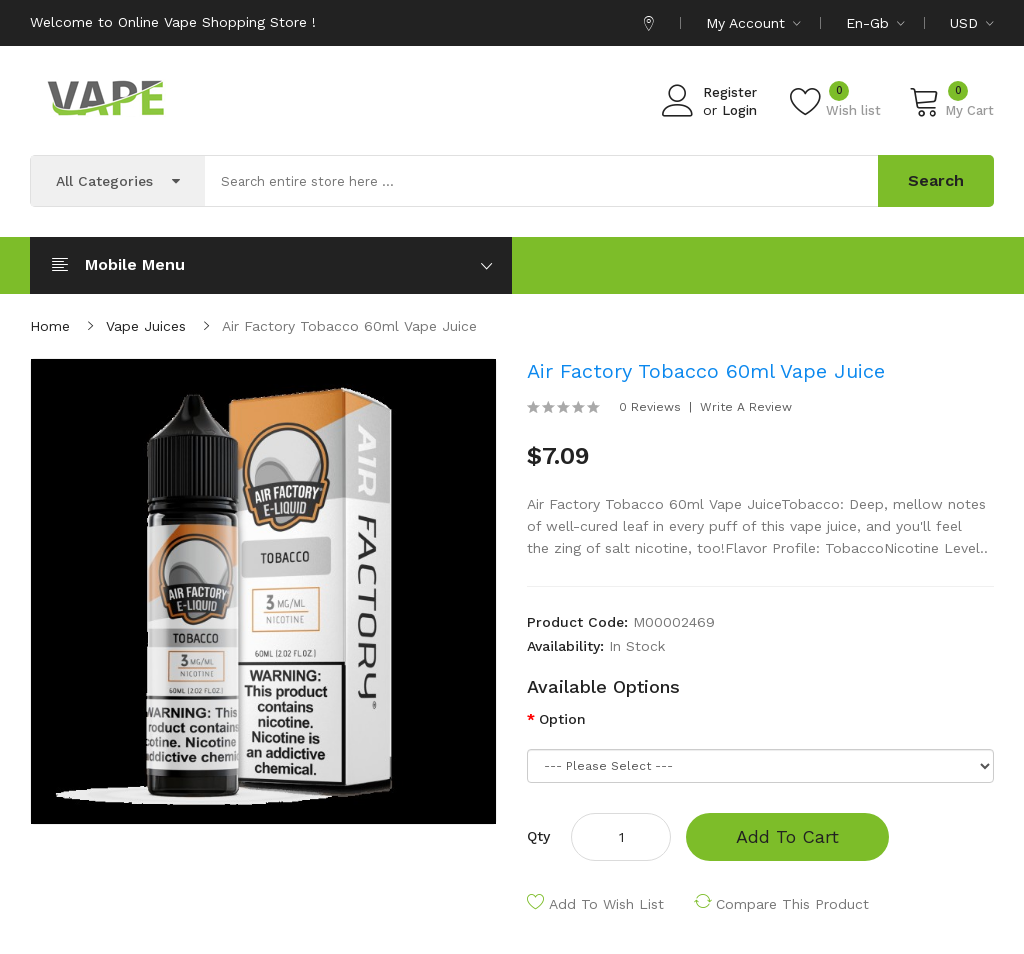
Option (562, 719)
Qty (538, 836)
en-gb (875, 23)
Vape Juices (146, 326)
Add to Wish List (606, 904)
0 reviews (650, 407)
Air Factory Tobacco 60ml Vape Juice (349, 326)
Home (50, 326)
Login (739, 110)
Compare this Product (792, 904)
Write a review (746, 407)
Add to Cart (787, 836)
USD (972, 23)
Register (730, 92)
